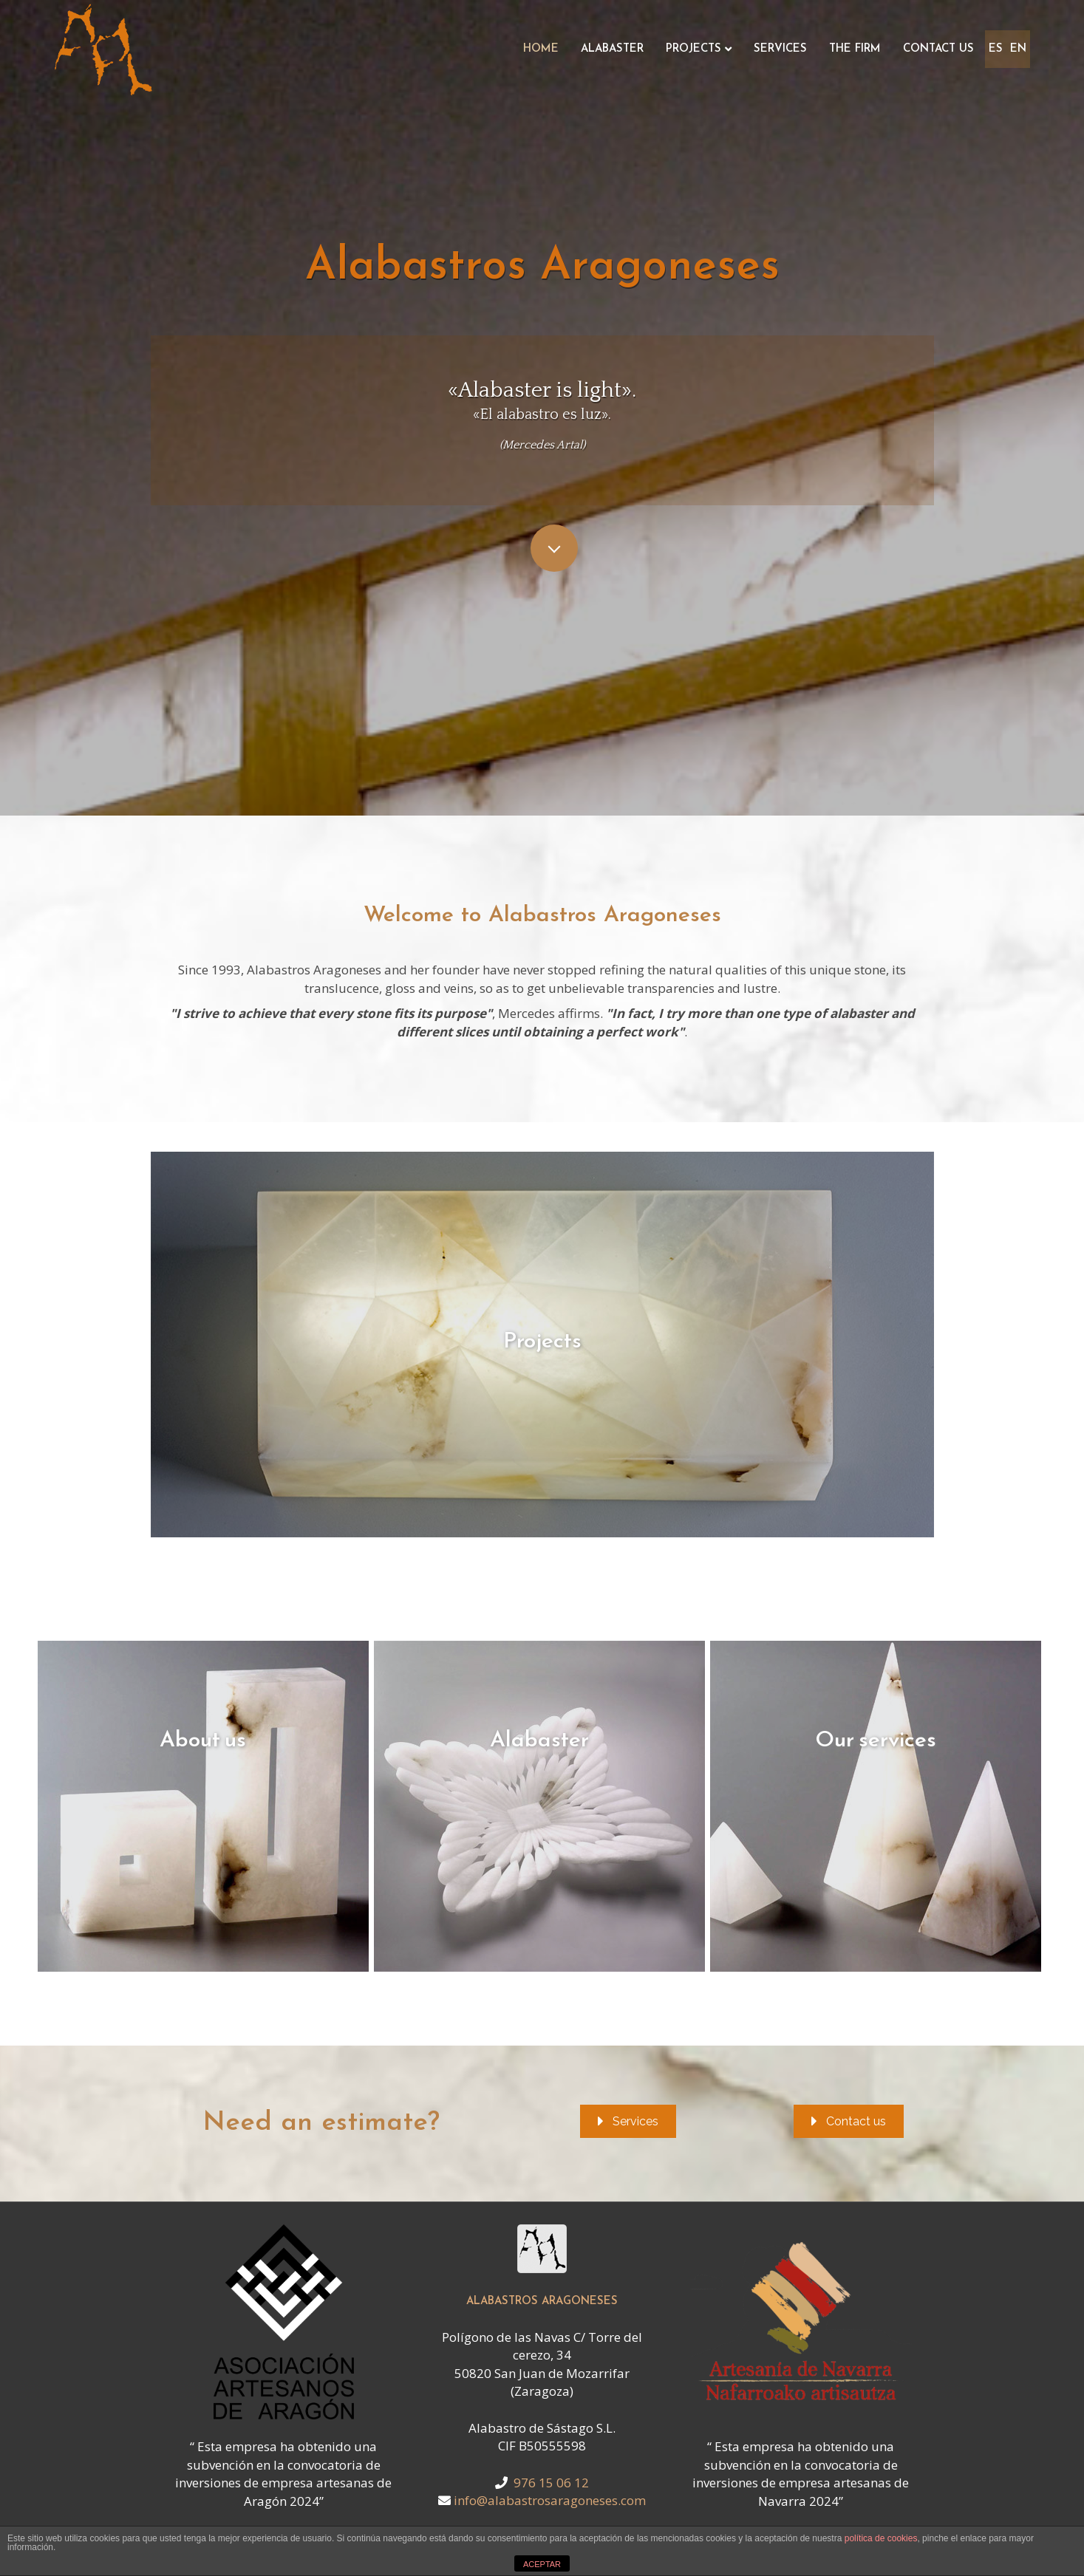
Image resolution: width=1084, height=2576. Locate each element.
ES (996, 49)
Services (780, 49)
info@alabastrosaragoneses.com (550, 2500)
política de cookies (881, 2538)
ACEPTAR (542, 2564)
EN (1018, 49)
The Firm (855, 49)
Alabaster (612, 49)
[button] (628, 2121)
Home (541, 49)
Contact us (938, 49)
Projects (693, 49)
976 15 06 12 (551, 2482)
